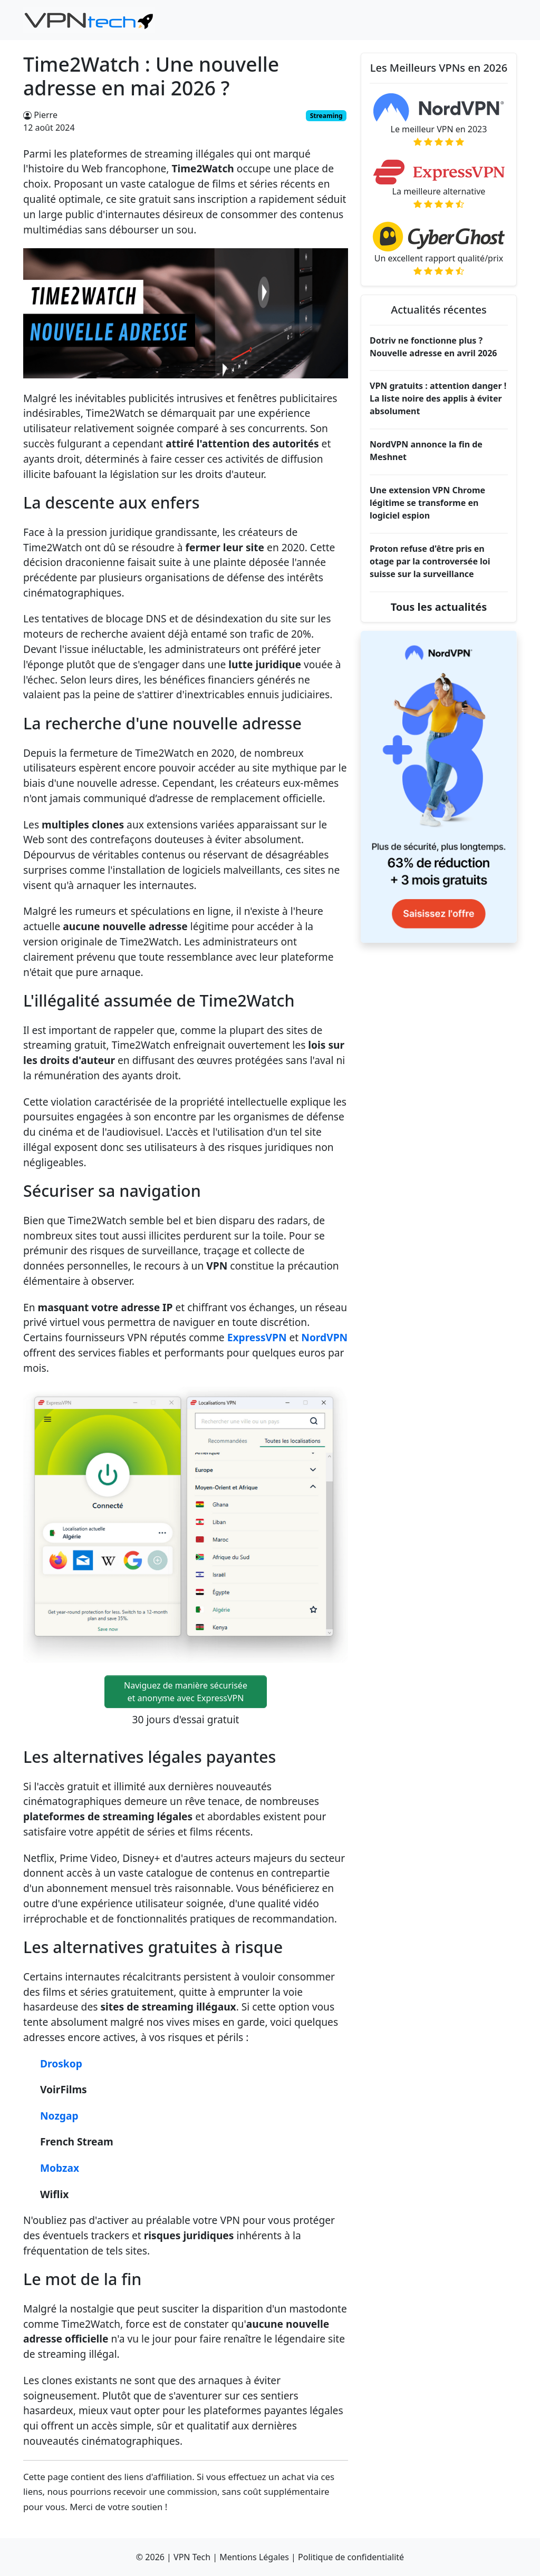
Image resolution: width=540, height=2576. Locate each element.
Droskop (61, 2063)
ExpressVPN (257, 1337)
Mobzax (59, 2168)
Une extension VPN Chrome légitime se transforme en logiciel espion (427, 502)
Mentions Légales (254, 2557)
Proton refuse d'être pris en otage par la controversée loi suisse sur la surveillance (430, 561)
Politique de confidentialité (351, 2557)
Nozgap (59, 2116)
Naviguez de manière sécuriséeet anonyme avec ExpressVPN (185, 1692)
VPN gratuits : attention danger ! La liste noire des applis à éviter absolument (438, 398)
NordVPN (324, 1337)
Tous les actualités (439, 607)
